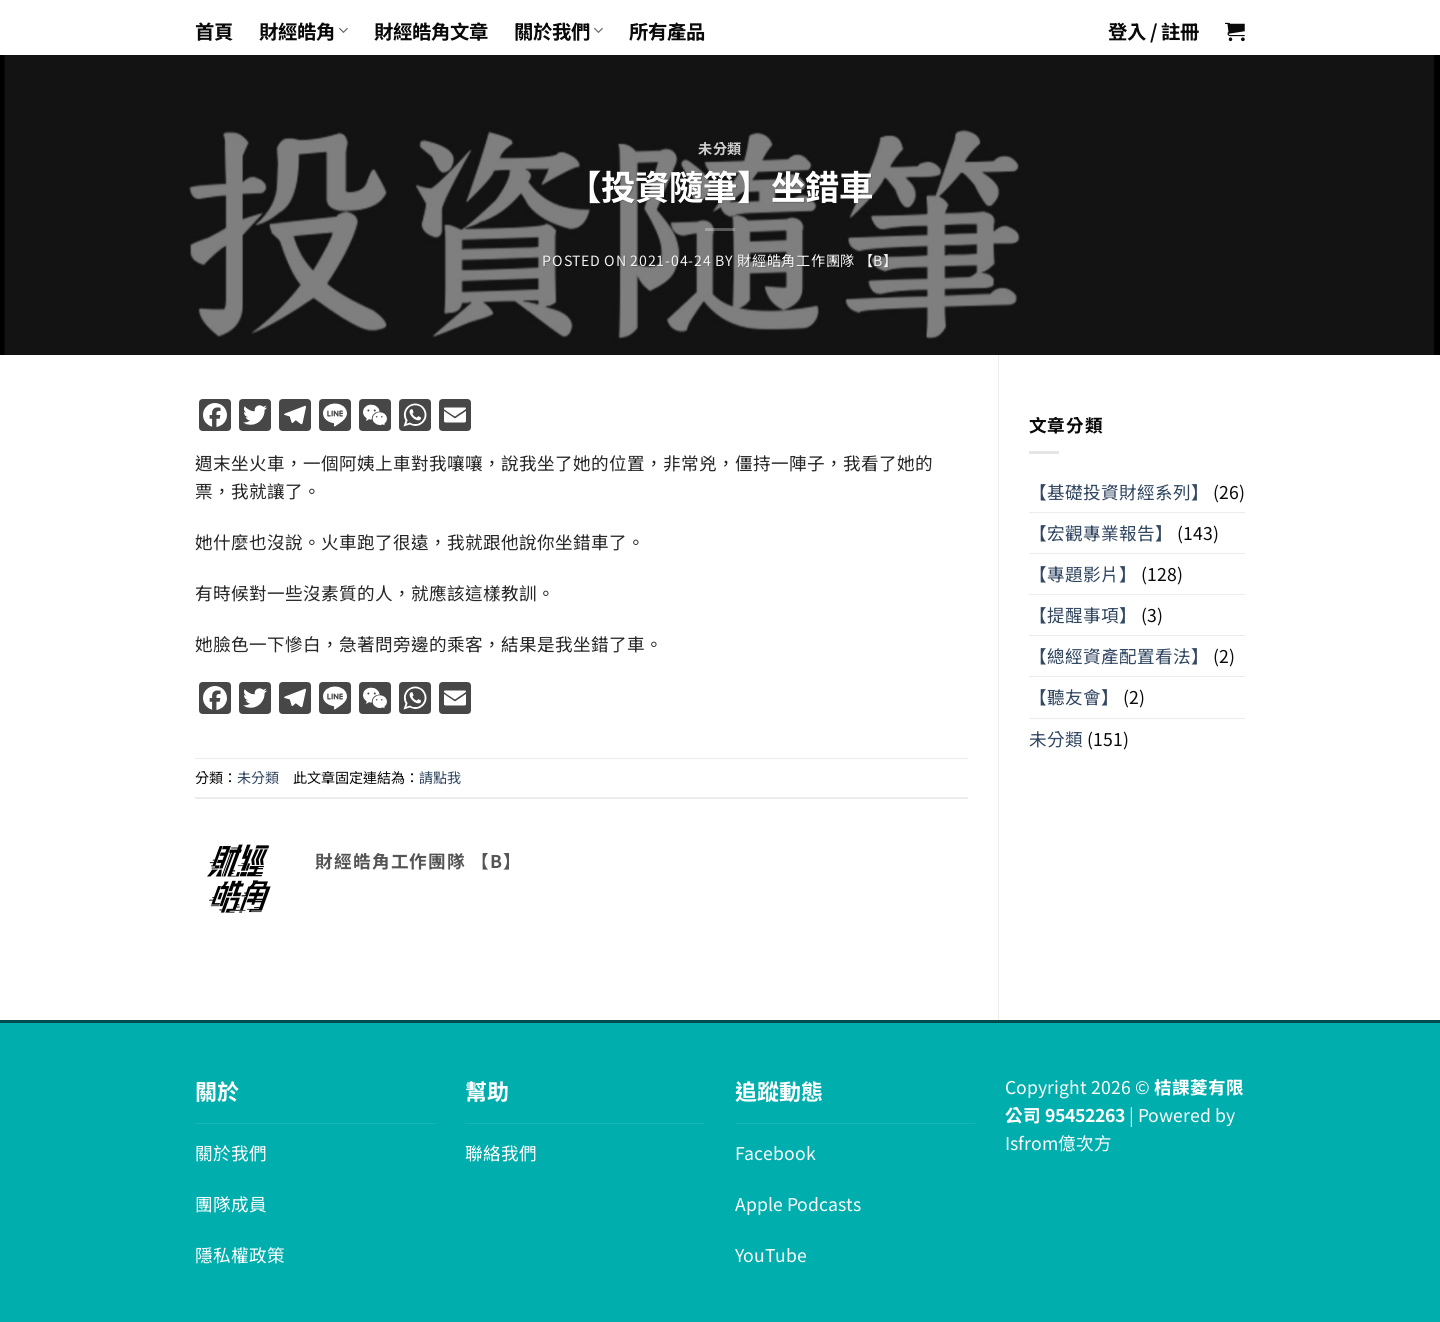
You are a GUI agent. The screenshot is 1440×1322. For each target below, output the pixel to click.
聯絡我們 (501, 1152)
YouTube (771, 1254)
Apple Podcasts (798, 1203)
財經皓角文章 (431, 31)
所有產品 (667, 31)
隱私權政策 (240, 1254)
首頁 (214, 31)
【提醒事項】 (1083, 614)
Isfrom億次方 (1058, 1142)
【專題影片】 (1083, 573)
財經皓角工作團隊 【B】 (817, 260)
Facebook (775, 1152)
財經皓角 (303, 31)
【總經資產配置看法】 (1119, 655)
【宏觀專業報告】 (1101, 532)
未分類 (720, 148)
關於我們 (558, 31)
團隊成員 (231, 1203)
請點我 (440, 777)
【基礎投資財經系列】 (1119, 491)
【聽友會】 (1074, 696)
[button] (1235, 31)
